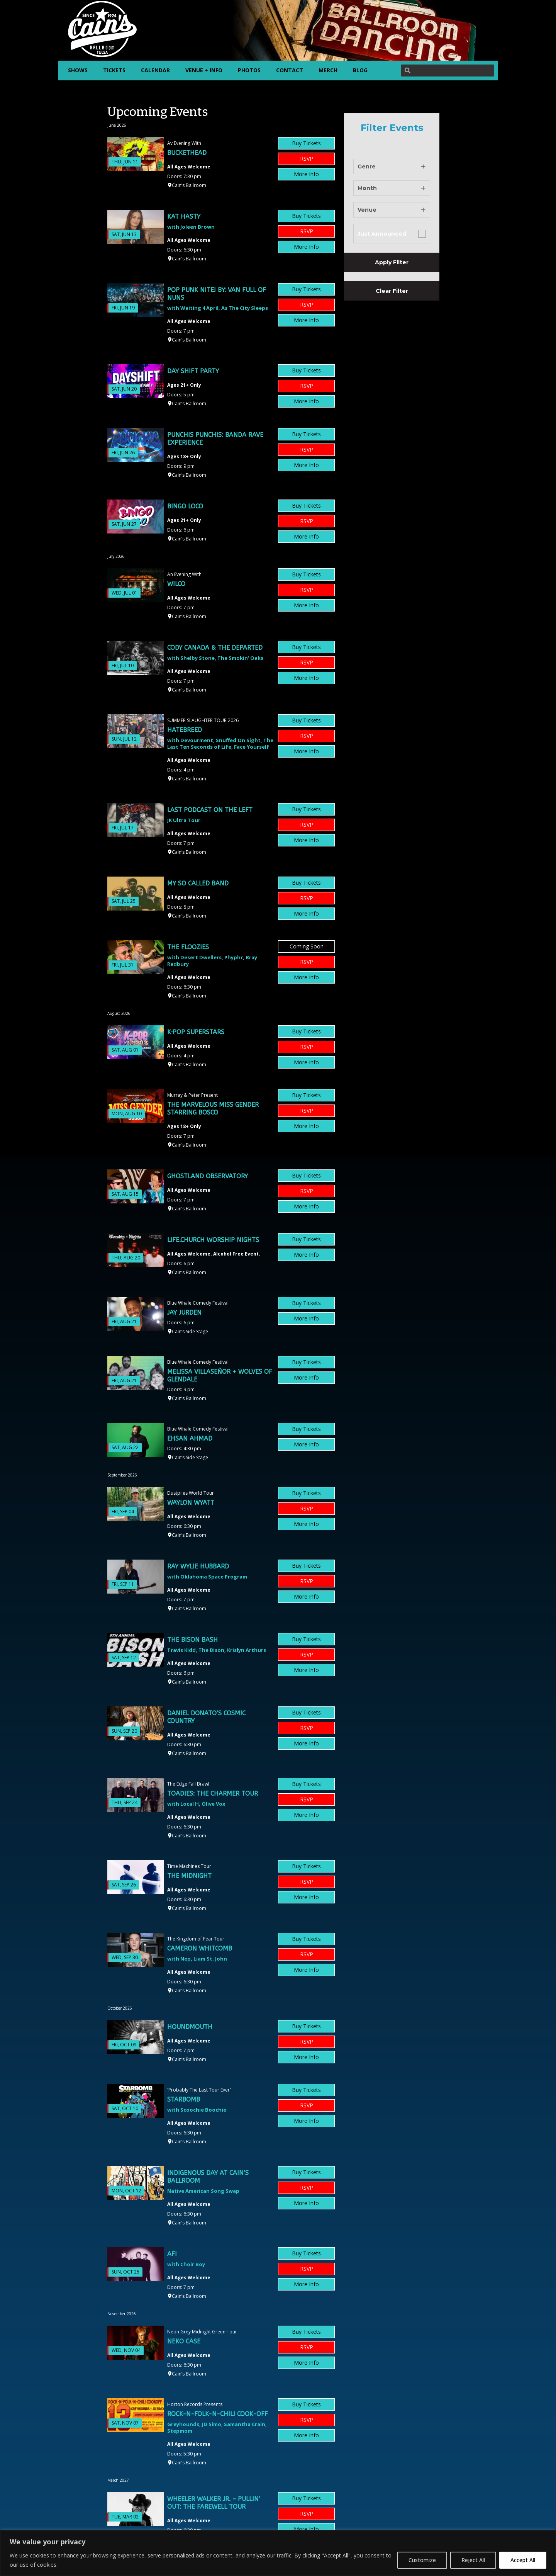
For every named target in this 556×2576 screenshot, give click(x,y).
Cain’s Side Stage (190, 1331)
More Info (306, 174)
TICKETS (114, 70)
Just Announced (382, 233)
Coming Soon (307, 946)
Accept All (522, 2560)
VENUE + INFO (203, 70)
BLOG (360, 70)
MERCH (328, 70)
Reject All (473, 2560)
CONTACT (289, 70)
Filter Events (392, 127)
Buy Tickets (306, 143)
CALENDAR (155, 70)
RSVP (306, 158)
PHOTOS (249, 70)
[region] (278, 2553)
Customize (422, 2560)
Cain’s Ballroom (189, 185)
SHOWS (78, 70)
